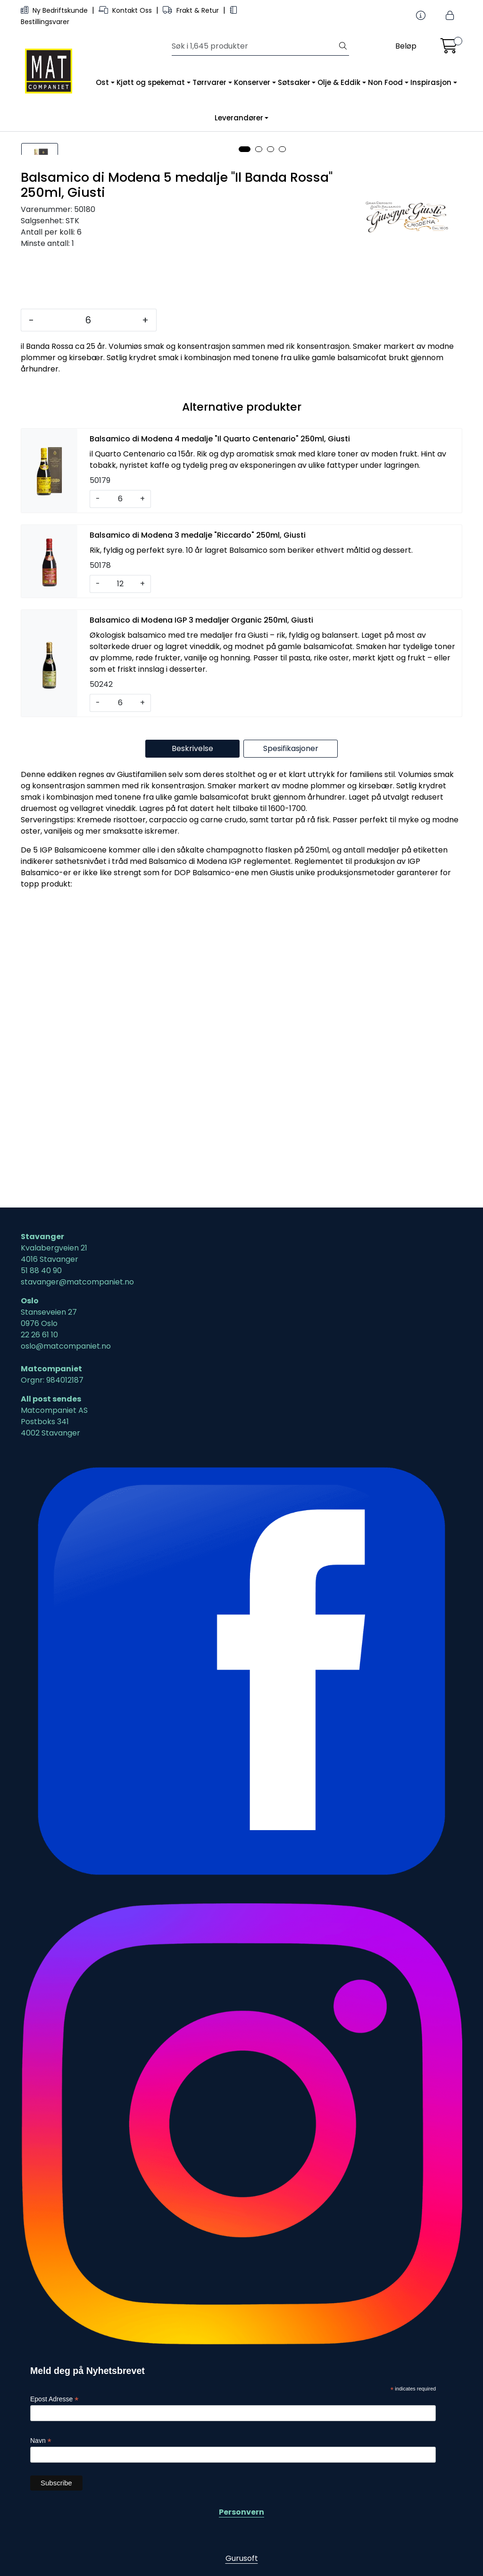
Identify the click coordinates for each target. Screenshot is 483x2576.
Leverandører (239, 118)
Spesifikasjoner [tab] (290, 1054)
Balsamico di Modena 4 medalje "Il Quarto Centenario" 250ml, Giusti (220, 745)
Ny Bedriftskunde (55, 10)
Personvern (241, 2512)
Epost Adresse (54, 2399)
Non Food (385, 82)
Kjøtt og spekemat (151, 82)
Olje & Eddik (338, 82)
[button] (244, 455)
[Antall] (88, 626)
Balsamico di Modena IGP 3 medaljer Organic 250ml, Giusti (201, 926)
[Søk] (254, 46)
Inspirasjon (430, 82)
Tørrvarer (209, 82)
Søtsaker (294, 82)
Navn (40, 2440)
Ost (102, 82)
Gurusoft (241, 2558)
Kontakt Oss (126, 10)
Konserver (252, 82)
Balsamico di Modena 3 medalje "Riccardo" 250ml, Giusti (198, 841)
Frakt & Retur (192, 10)
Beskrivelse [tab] (192, 1054)
